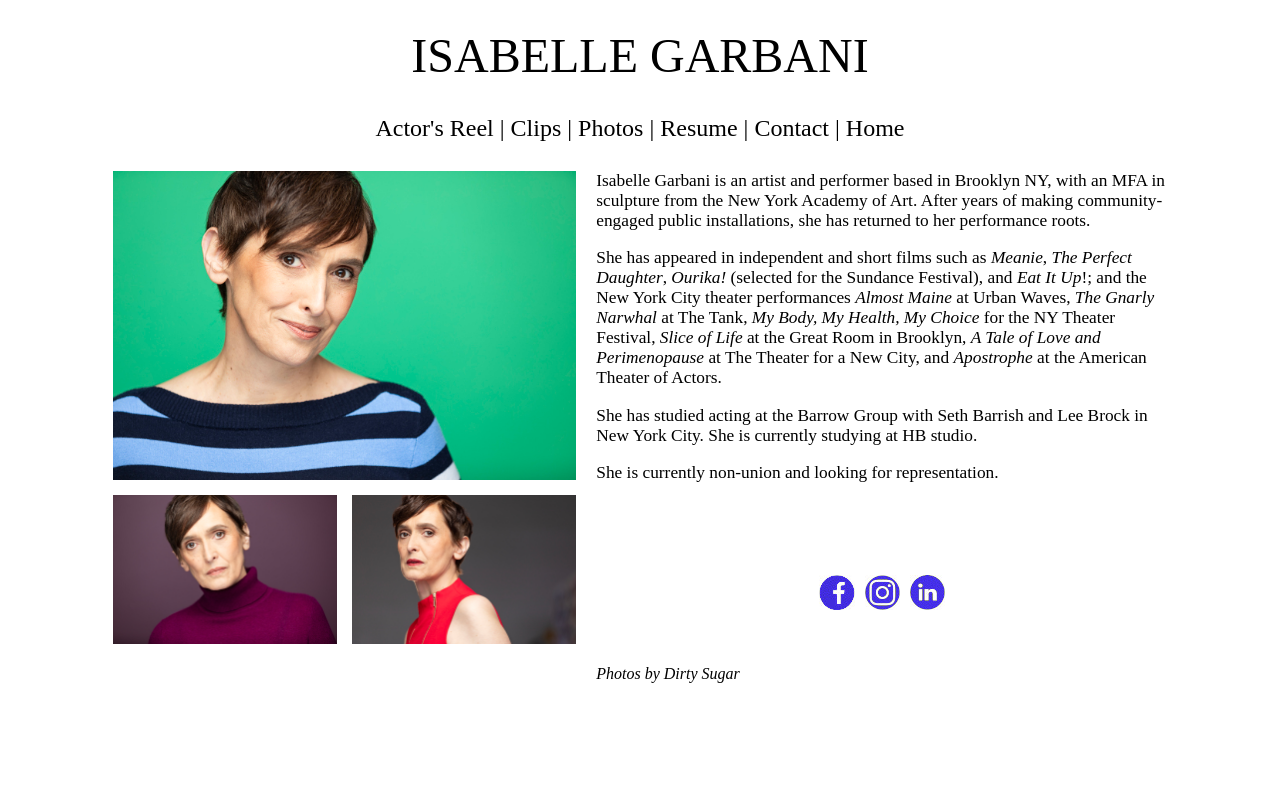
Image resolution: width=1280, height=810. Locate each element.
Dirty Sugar (702, 673)
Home (875, 128)
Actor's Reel (434, 128)
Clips (536, 128)
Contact (791, 128)
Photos (610, 128)
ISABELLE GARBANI (639, 55)
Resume (698, 128)
